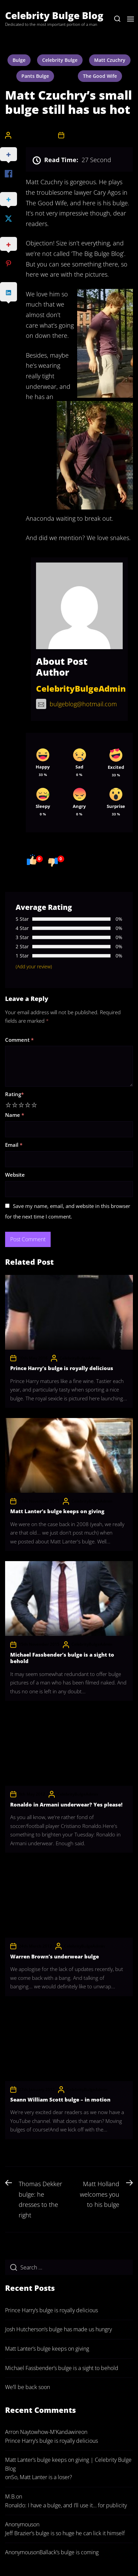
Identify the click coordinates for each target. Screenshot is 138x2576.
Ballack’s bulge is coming (69, 2552)
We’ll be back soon (27, 2387)
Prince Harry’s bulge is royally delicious (61, 1368)
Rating (14, 1094)
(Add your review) (34, 966)
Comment (19, 1039)
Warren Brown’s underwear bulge (54, 1956)
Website (15, 1174)
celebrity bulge (59, 60)
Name (14, 1114)
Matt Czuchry (109, 60)
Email (13, 1144)
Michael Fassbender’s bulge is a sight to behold (62, 1658)
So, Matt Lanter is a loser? (41, 2477)
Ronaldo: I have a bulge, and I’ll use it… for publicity (66, 2505)
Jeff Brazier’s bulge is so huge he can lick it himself (65, 2533)
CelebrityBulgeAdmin (34, 135)
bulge (19, 60)
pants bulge (35, 76)
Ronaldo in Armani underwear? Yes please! (66, 1804)
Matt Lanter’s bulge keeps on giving (57, 1511)
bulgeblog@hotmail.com (76, 704)
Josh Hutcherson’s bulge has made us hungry (58, 2329)
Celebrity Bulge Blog (54, 15)
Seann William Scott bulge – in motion (60, 2099)
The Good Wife (100, 76)
